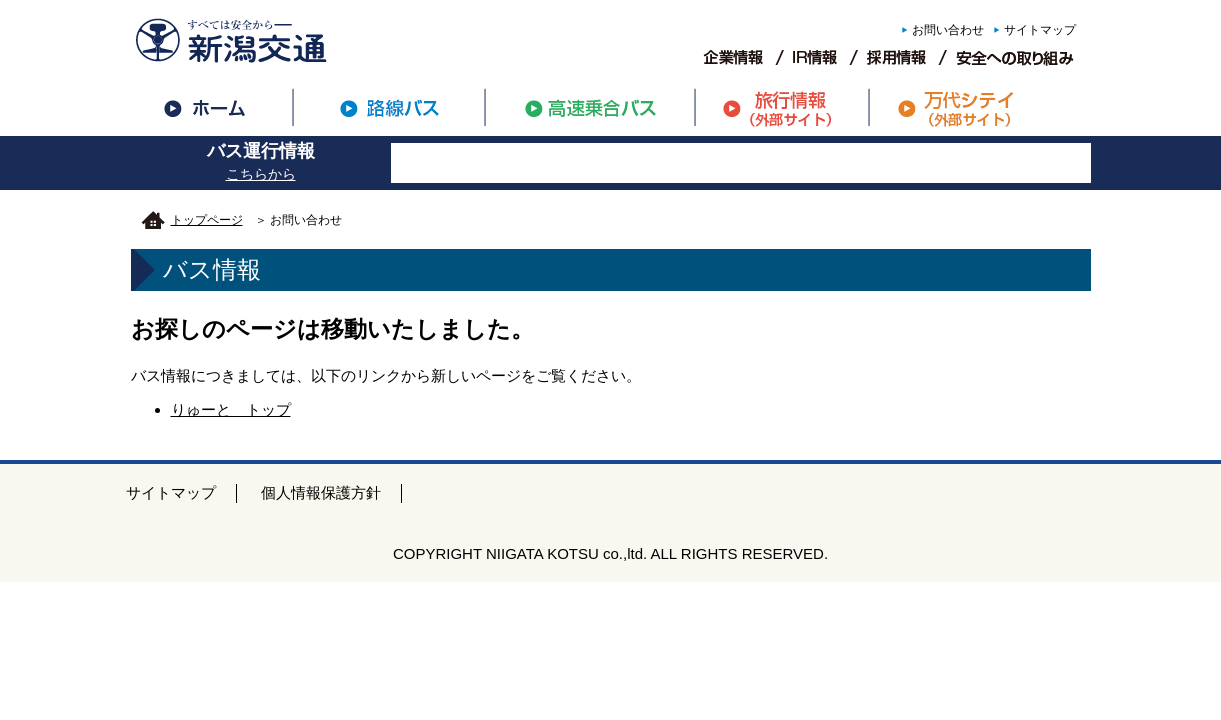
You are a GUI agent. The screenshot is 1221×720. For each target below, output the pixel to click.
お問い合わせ (948, 30)
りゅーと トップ (231, 409)
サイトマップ (1040, 30)
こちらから (261, 174)
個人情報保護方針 (321, 492)
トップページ (207, 220)
